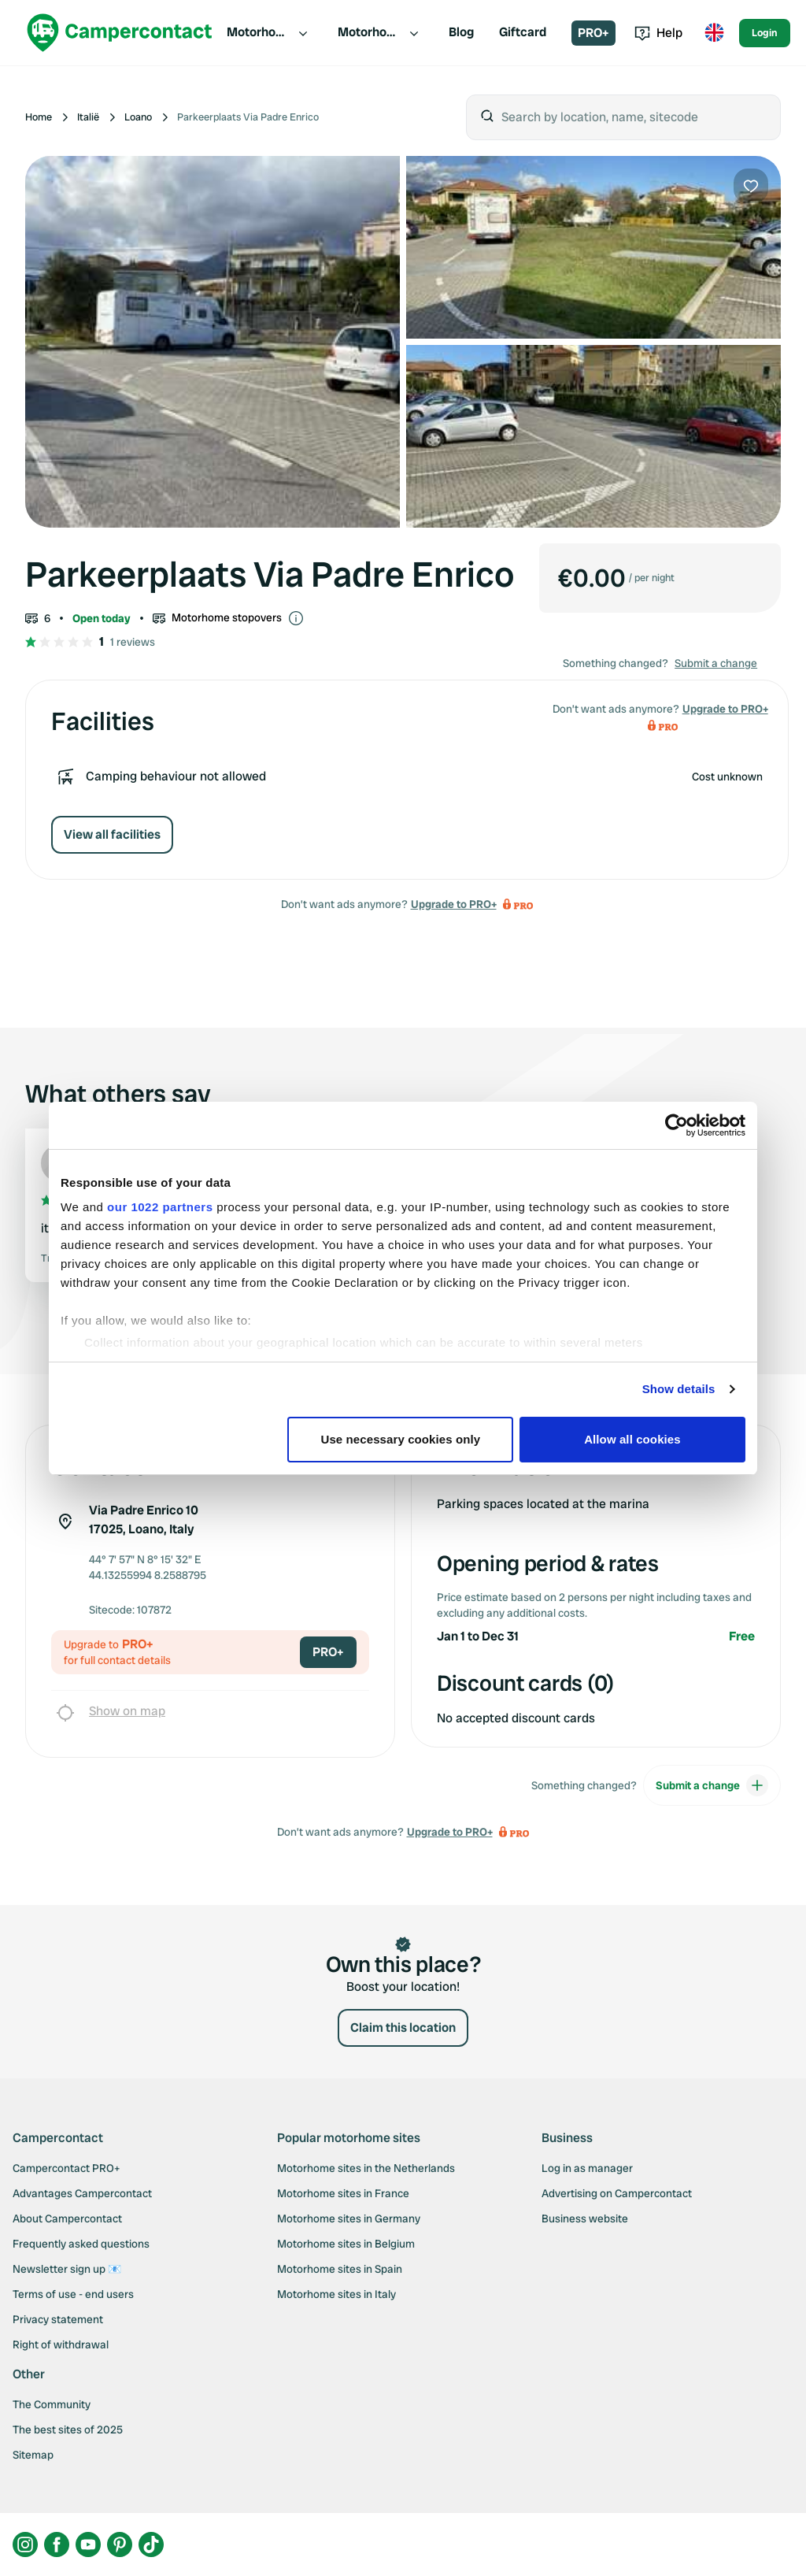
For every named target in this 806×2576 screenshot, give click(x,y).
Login (765, 32)
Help (658, 32)
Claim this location (403, 2027)
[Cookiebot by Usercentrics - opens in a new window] (676, 1125)
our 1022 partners (160, 1207)
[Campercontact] (119, 33)
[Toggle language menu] (714, 33)
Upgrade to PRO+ (454, 904)
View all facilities (112, 834)
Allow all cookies (632, 1439)
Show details (678, 1388)
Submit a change (716, 663)
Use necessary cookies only (401, 1439)
